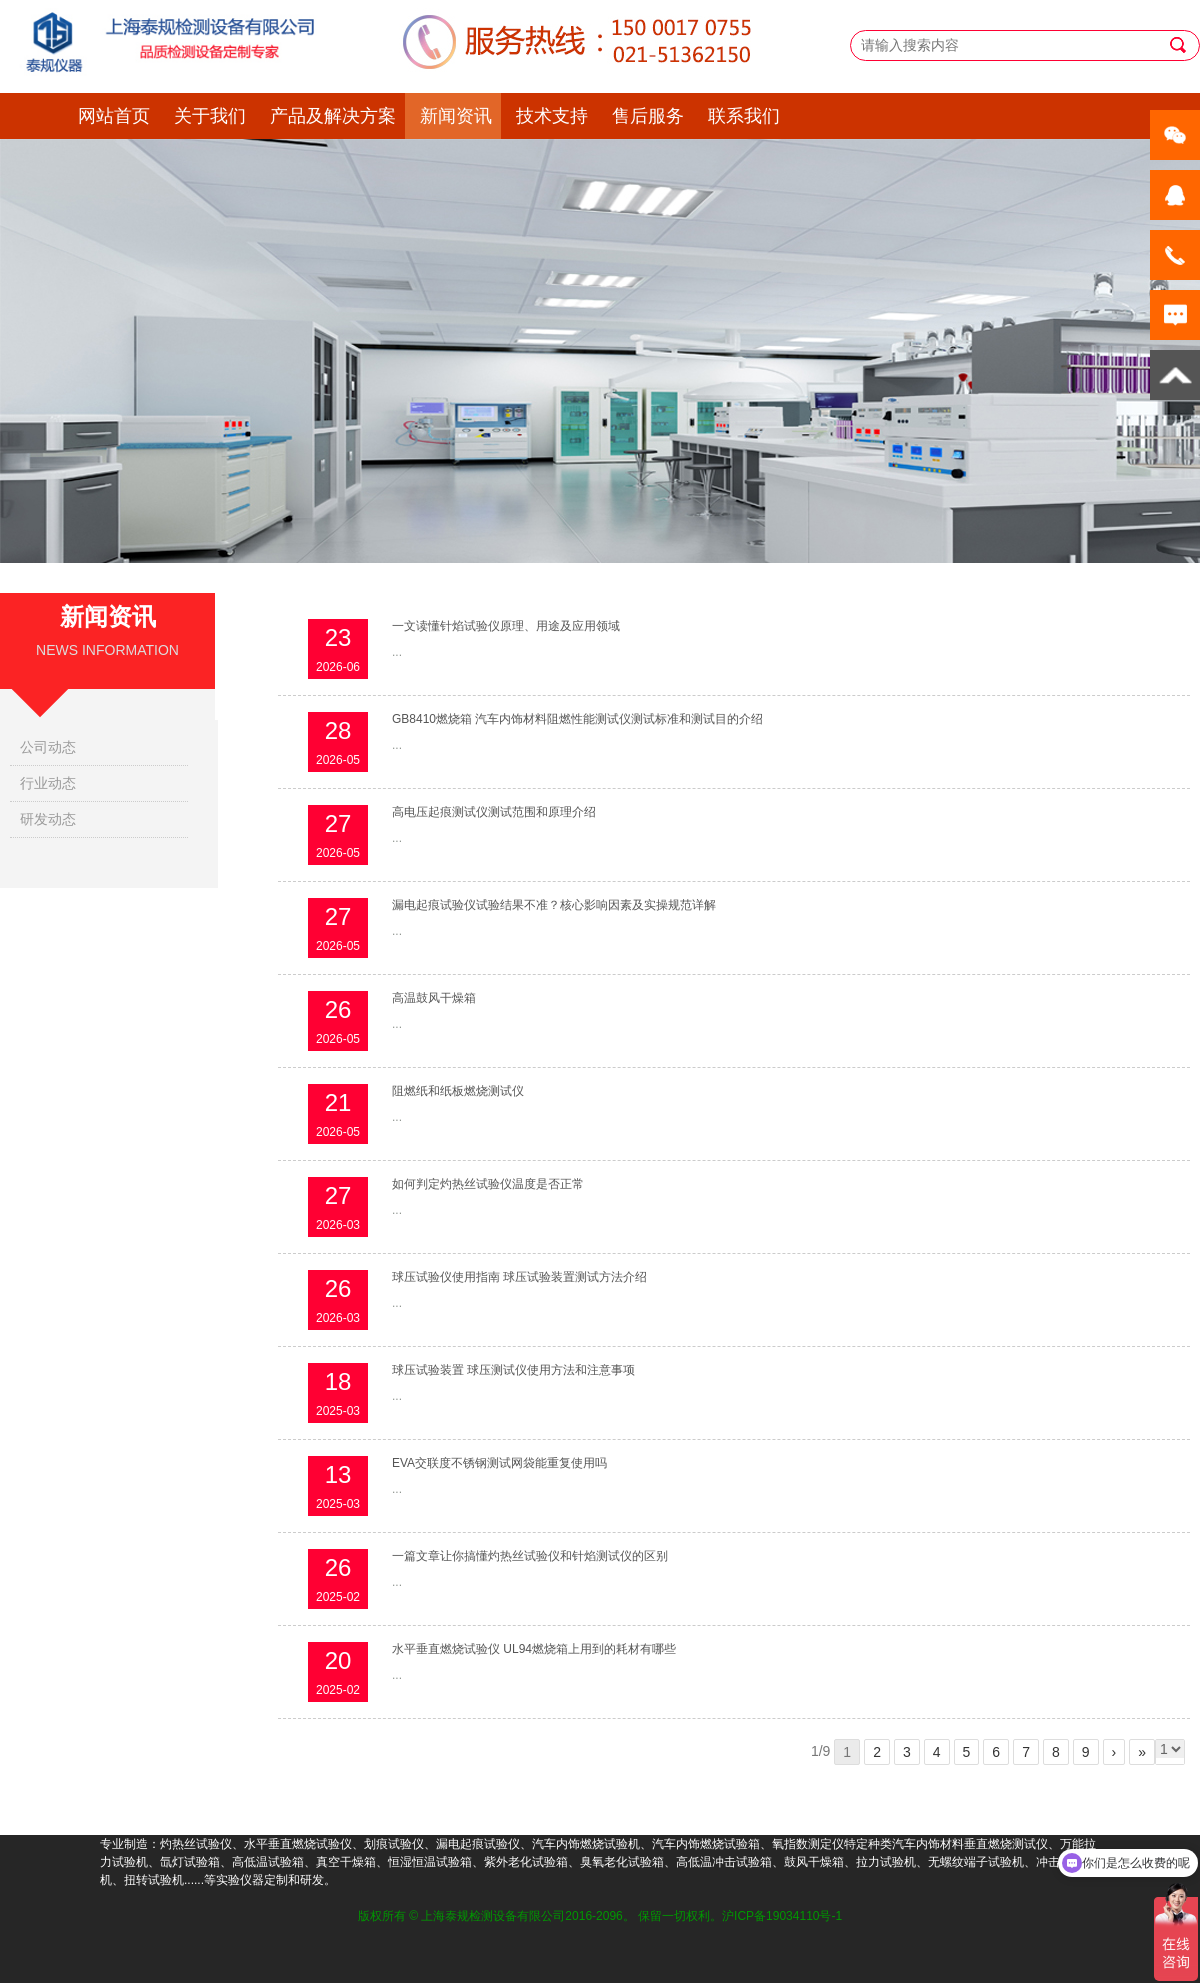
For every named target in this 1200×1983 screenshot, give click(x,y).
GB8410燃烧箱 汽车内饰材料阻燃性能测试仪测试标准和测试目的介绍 (577, 719)
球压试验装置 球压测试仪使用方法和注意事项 (513, 1370)
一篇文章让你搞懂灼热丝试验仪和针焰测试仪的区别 (530, 1556)
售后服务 (648, 116)
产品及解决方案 (333, 116)
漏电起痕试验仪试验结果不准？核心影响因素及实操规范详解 (554, 905)
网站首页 (114, 116)
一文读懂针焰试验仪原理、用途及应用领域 (506, 626)
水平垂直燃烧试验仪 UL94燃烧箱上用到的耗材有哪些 (534, 1649)
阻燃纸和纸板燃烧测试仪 (458, 1091)
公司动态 (48, 747)
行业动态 (48, 783)
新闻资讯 (456, 116)
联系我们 (744, 116)
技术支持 (552, 116)
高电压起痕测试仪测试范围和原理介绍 (494, 812)
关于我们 (210, 116)
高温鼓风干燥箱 (434, 998)
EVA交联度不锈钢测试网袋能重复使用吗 (499, 1463)
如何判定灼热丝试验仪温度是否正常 (488, 1184)
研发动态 (48, 819)
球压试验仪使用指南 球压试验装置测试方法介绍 (519, 1277)
